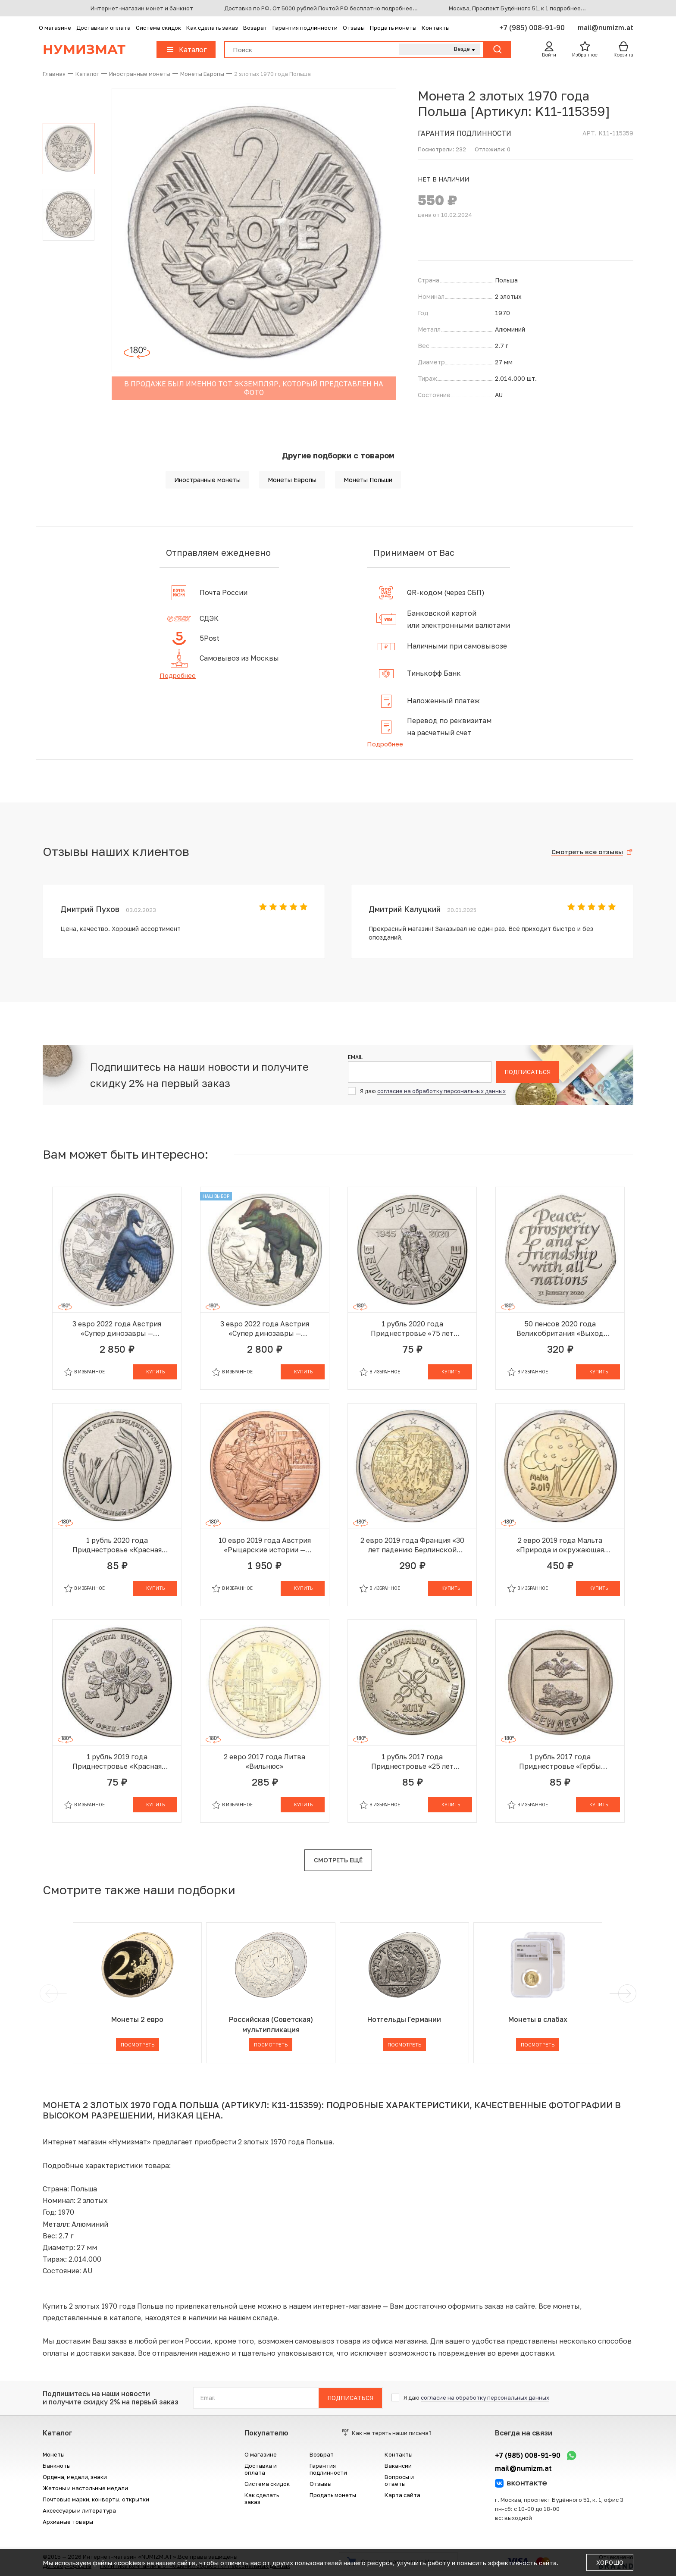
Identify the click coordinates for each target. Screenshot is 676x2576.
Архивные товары (68, 2521)
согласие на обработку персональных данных (441, 1090)
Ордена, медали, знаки (75, 2476)
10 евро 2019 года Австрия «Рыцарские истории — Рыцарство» (265, 1545)
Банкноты (57, 2465)
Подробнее (178, 675)
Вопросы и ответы (399, 2480)
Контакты (436, 27)
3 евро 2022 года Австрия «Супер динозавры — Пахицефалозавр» (264, 1328)
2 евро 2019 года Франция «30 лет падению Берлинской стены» (412, 1545)
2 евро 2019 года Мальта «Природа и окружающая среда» (560, 1545)
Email (355, 1057)
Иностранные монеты (207, 479)
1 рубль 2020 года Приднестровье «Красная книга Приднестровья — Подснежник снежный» (117, 1545)
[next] (625, 1993)
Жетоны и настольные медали (85, 2488)
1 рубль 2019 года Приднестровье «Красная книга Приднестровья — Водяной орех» (117, 1761)
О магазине (55, 27)
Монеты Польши (368, 479)
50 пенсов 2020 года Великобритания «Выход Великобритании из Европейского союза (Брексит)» (560, 1328)
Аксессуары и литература (79, 2510)
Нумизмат (84, 49)
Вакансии (398, 2465)
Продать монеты (393, 27)
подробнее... (400, 8)
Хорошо (609, 2562)
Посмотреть (137, 2044)
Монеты (54, 2454)
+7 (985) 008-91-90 (532, 27)
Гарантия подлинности (305, 27)
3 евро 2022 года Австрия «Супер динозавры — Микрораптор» (116, 1328)
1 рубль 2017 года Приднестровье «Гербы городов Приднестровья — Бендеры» (560, 1761)
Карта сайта (402, 2494)
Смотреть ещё (338, 1860)
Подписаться (527, 1071)
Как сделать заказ (212, 27)
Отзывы (354, 27)
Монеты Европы (292, 479)
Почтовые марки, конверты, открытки (96, 2499)
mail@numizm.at (605, 27)
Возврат (255, 27)
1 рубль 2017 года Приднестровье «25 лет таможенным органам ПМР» (412, 1761)
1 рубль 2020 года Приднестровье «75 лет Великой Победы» (412, 1328)
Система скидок (158, 27)
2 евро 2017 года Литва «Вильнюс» (264, 1761)
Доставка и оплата (103, 27)
